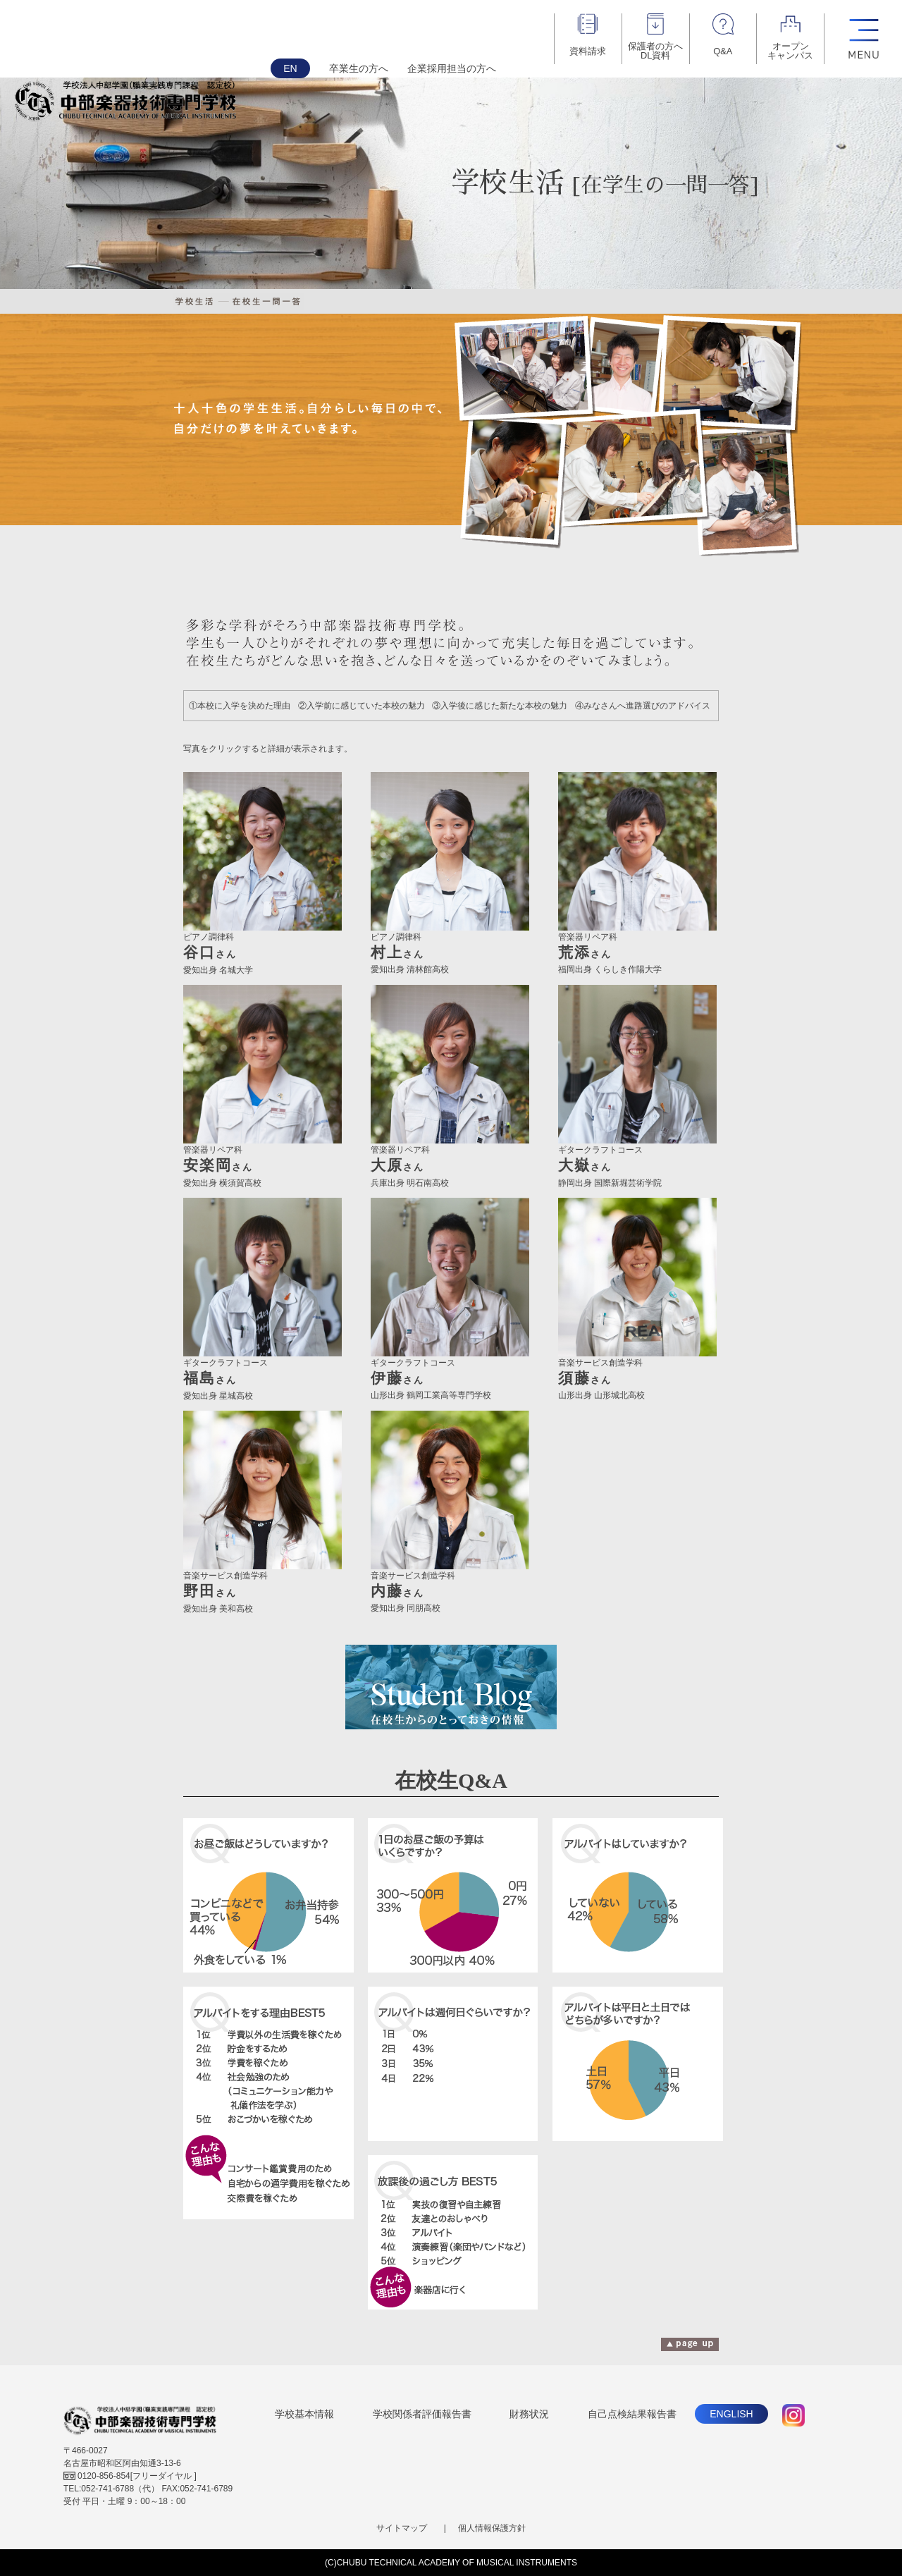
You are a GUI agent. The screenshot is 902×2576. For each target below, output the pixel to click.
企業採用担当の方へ (451, 68)
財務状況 (529, 2413)
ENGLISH (731, 2413)
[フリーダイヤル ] (130, 2476)
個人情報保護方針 (492, 2528)
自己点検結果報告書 (632, 2413)
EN (290, 68)
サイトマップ (401, 2528)
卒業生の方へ (358, 68)
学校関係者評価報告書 (422, 2413)
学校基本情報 (304, 2413)
